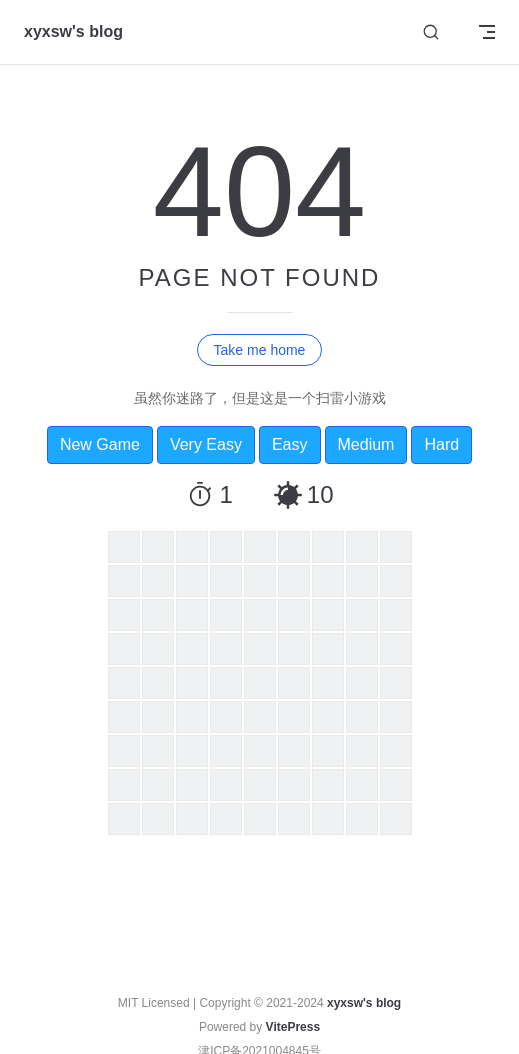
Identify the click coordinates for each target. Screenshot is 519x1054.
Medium (366, 444)
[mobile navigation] (487, 32)
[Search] (431, 32)
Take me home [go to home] (260, 350)
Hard (441, 444)
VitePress (293, 1027)
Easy (290, 444)
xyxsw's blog (364, 1003)
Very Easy (206, 444)
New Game (100, 444)
